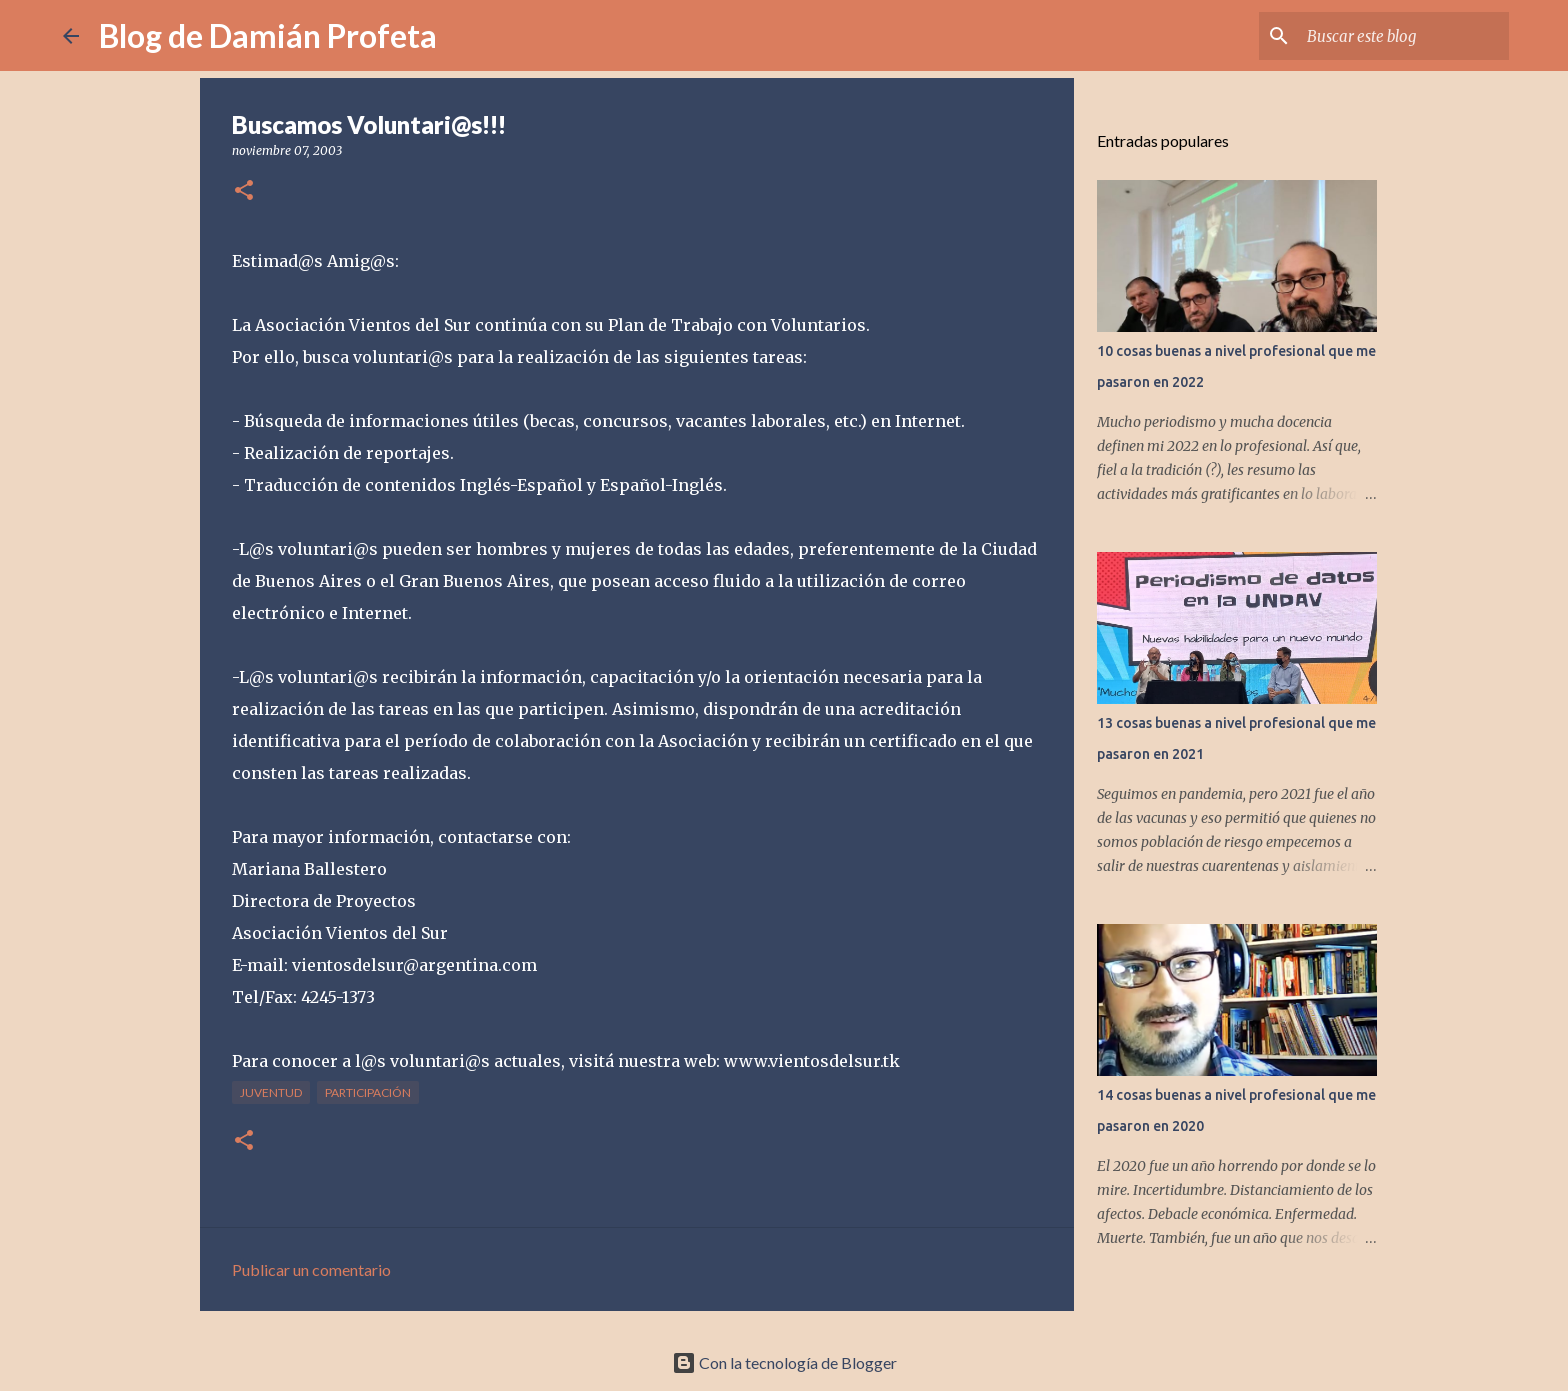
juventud (271, 1092)
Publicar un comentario (311, 1269)
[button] (244, 191)
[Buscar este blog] (1404, 36)
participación (368, 1092)
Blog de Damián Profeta (268, 35)
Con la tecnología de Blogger (784, 1362)
